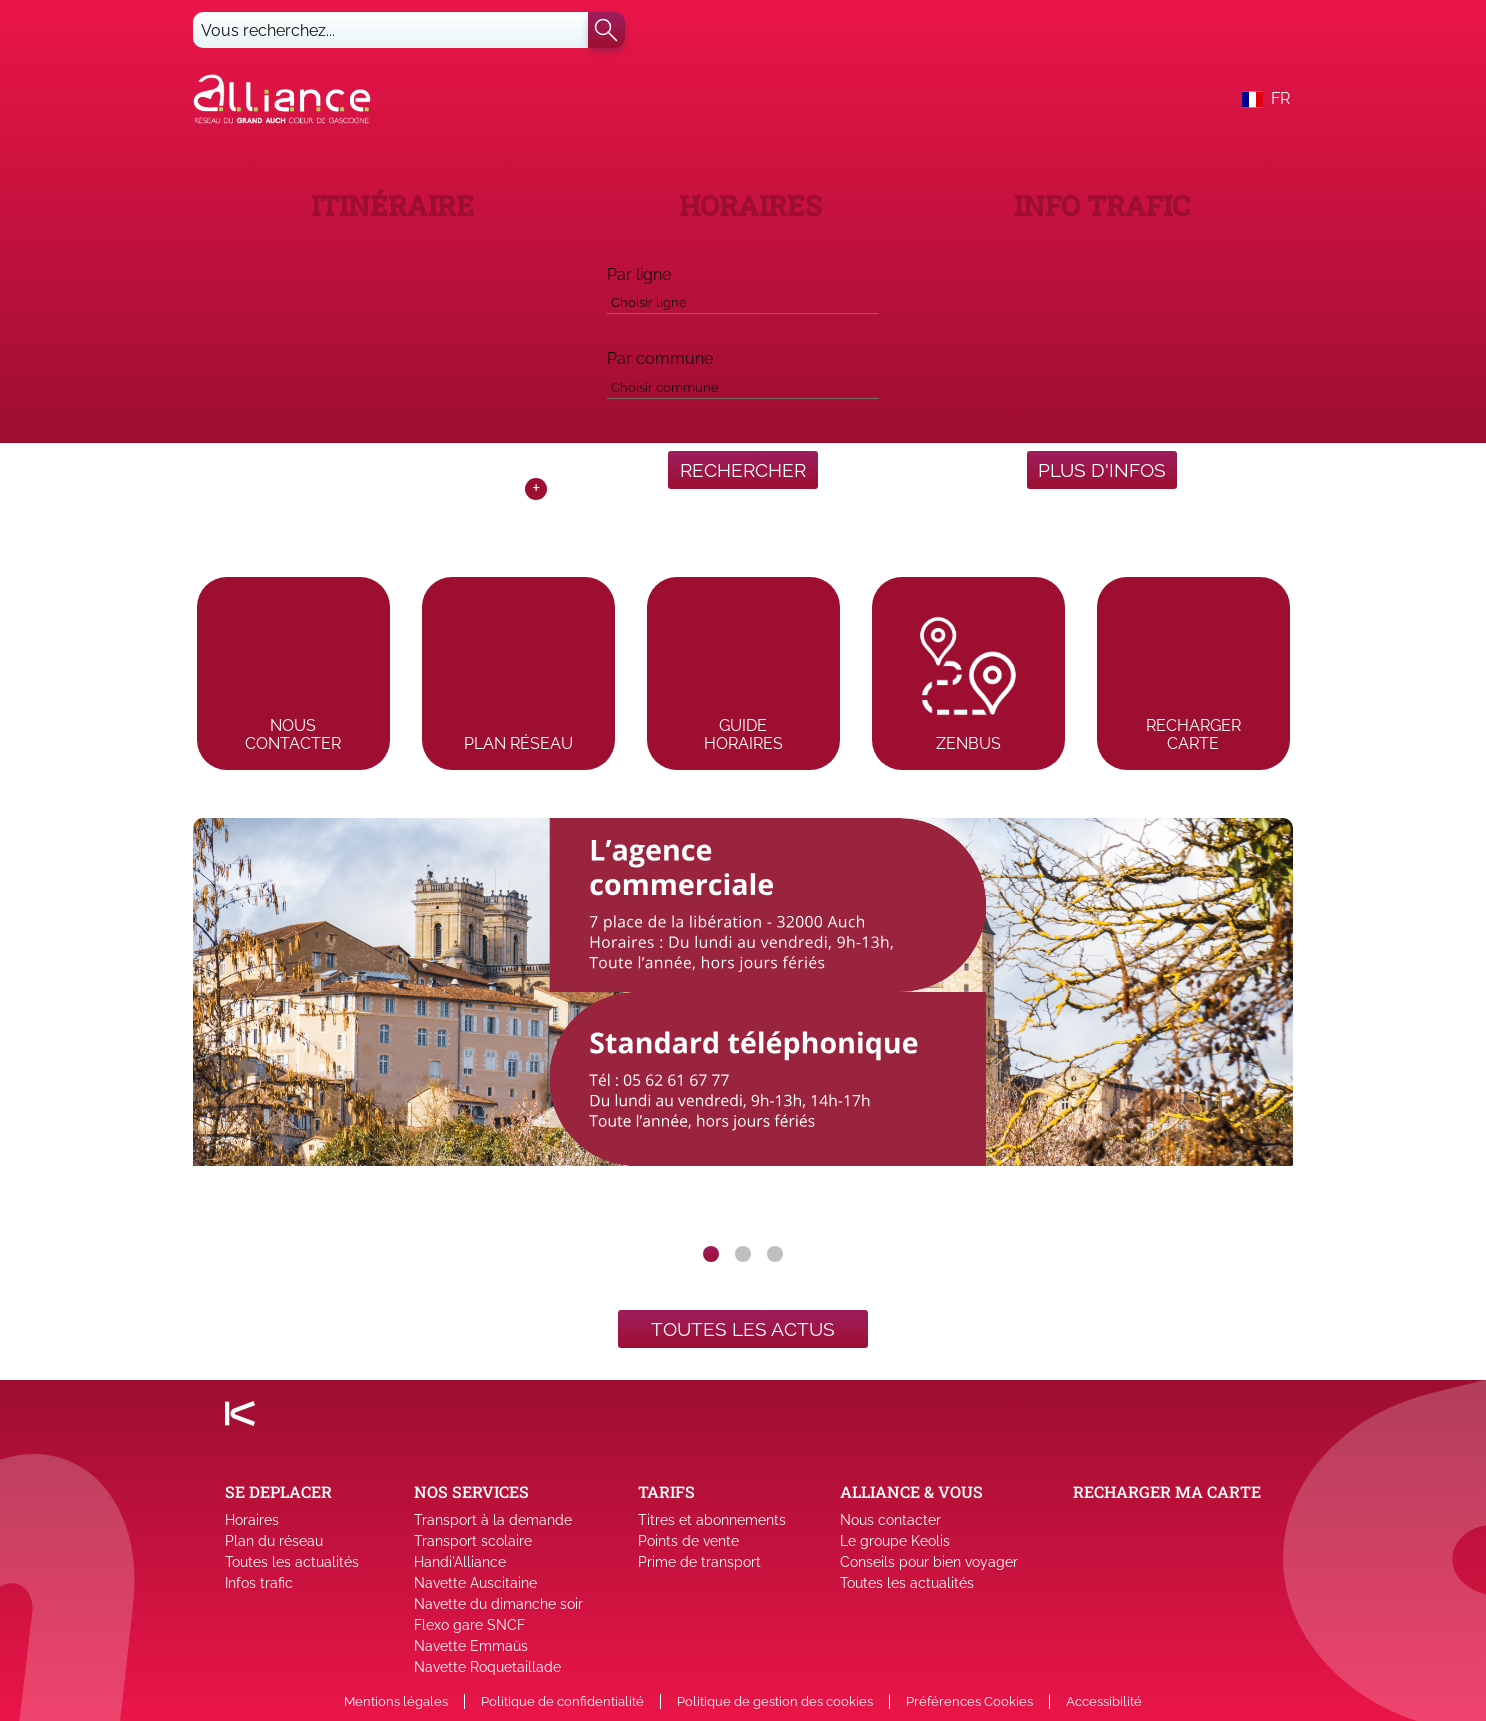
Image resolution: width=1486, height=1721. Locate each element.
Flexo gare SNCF (469, 1625)
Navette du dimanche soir (498, 1604)
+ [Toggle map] (536, 489)
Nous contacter (890, 1520)
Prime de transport (699, 1562)
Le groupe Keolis (895, 1541)
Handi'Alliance (460, 1562)
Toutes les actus (743, 1329)
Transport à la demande (493, 1520)
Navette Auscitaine (475, 1583)
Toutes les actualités (292, 1562)
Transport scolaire (473, 1541)
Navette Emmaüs (471, 1646)
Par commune (660, 358)
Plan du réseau (274, 1541)
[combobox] (743, 299)
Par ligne (639, 274)
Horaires (252, 1520)
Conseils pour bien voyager (929, 1562)
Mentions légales (396, 1701)
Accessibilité (1104, 1701)
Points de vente (688, 1541)
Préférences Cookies (969, 1701)
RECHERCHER (743, 470)
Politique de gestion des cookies (775, 1701)
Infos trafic (259, 1583)
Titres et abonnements (712, 1520)
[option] (743, 1024)
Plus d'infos (1102, 470)
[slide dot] (711, 1254)
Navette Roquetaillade (487, 1667)
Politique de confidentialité (562, 1701)
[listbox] (743, 1024)
